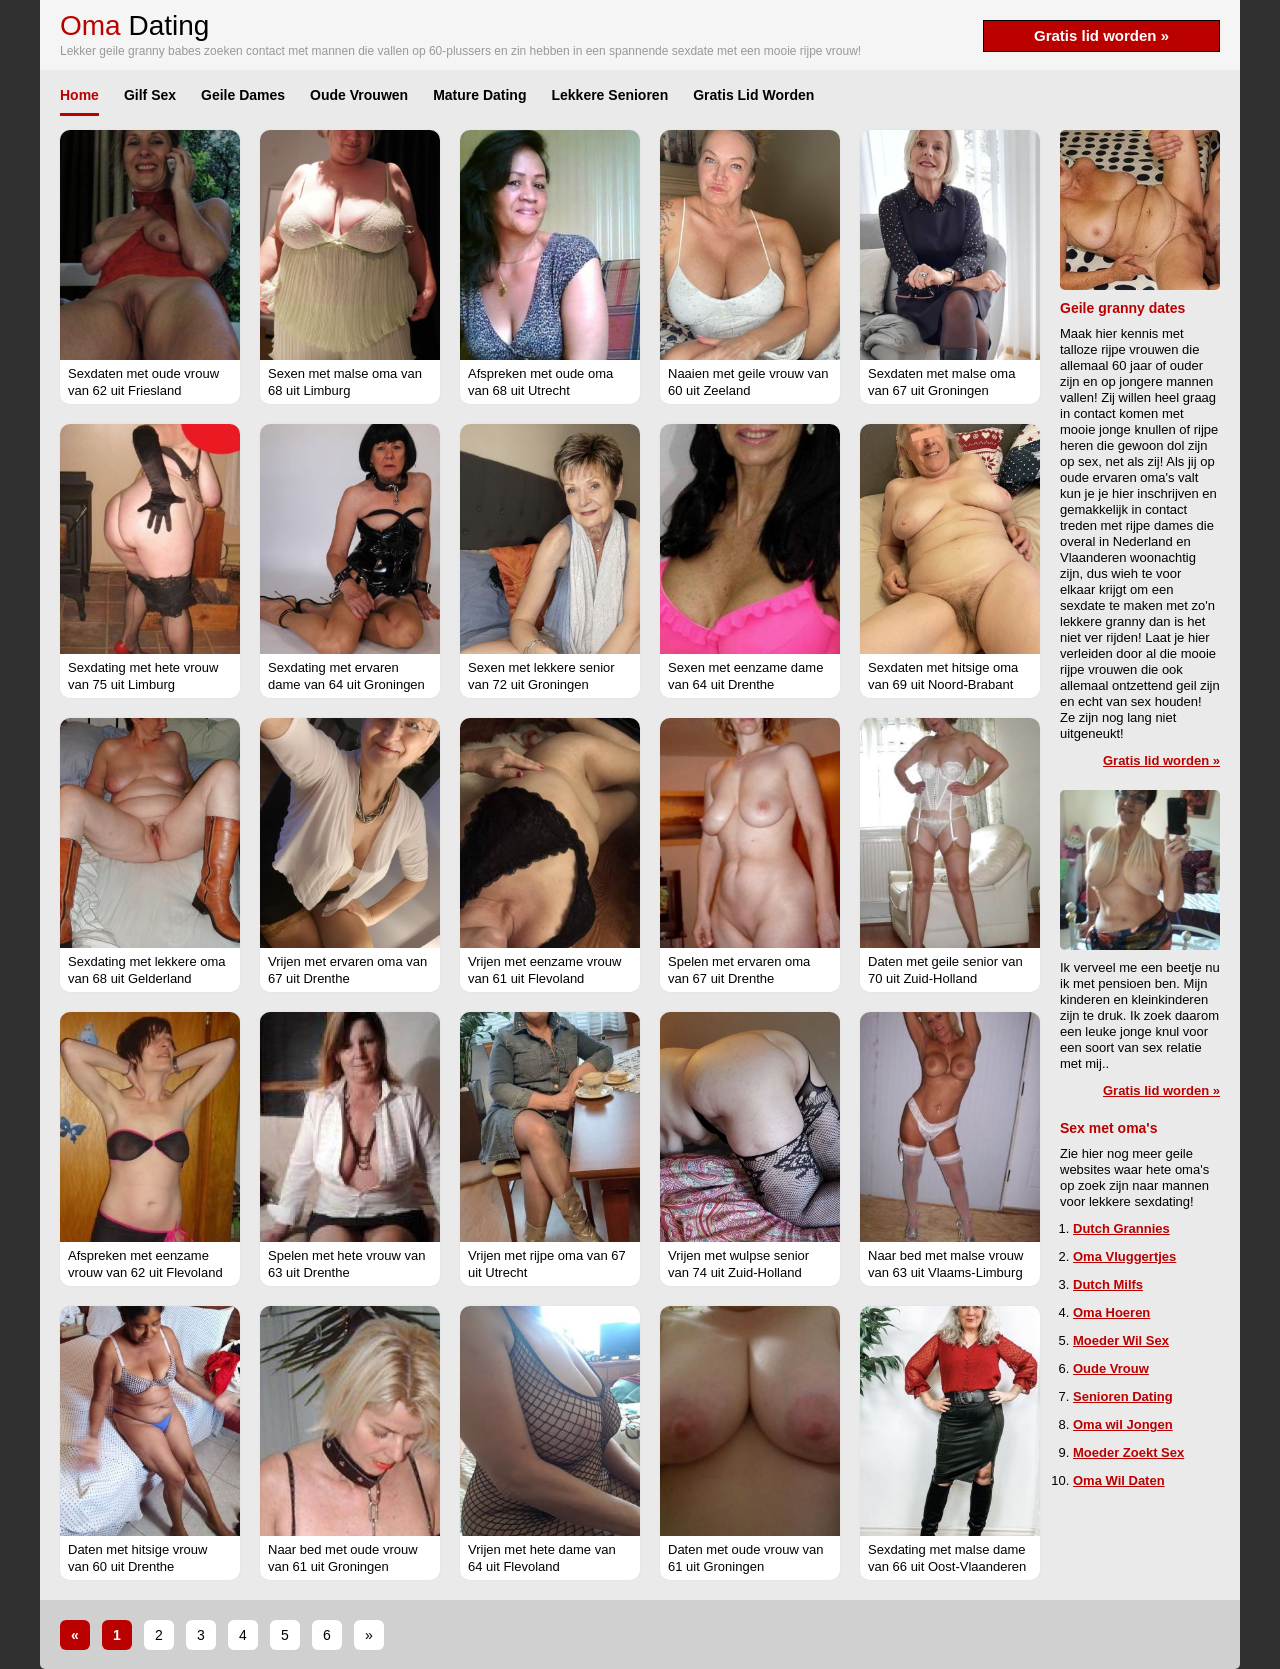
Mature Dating (479, 95)
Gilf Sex (150, 95)
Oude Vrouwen (359, 95)
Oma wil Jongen (1123, 1424)
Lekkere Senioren (609, 95)
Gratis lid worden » (1101, 35)
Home (79, 95)
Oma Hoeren (1111, 1312)
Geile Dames (243, 95)
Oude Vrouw (1111, 1368)
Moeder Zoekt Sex (1128, 1452)
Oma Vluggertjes (1124, 1256)
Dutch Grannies (1121, 1228)
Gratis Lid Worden (753, 95)
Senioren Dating (1123, 1396)
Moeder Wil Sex (1121, 1340)
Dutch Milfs (1108, 1284)
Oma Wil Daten (1119, 1480)
